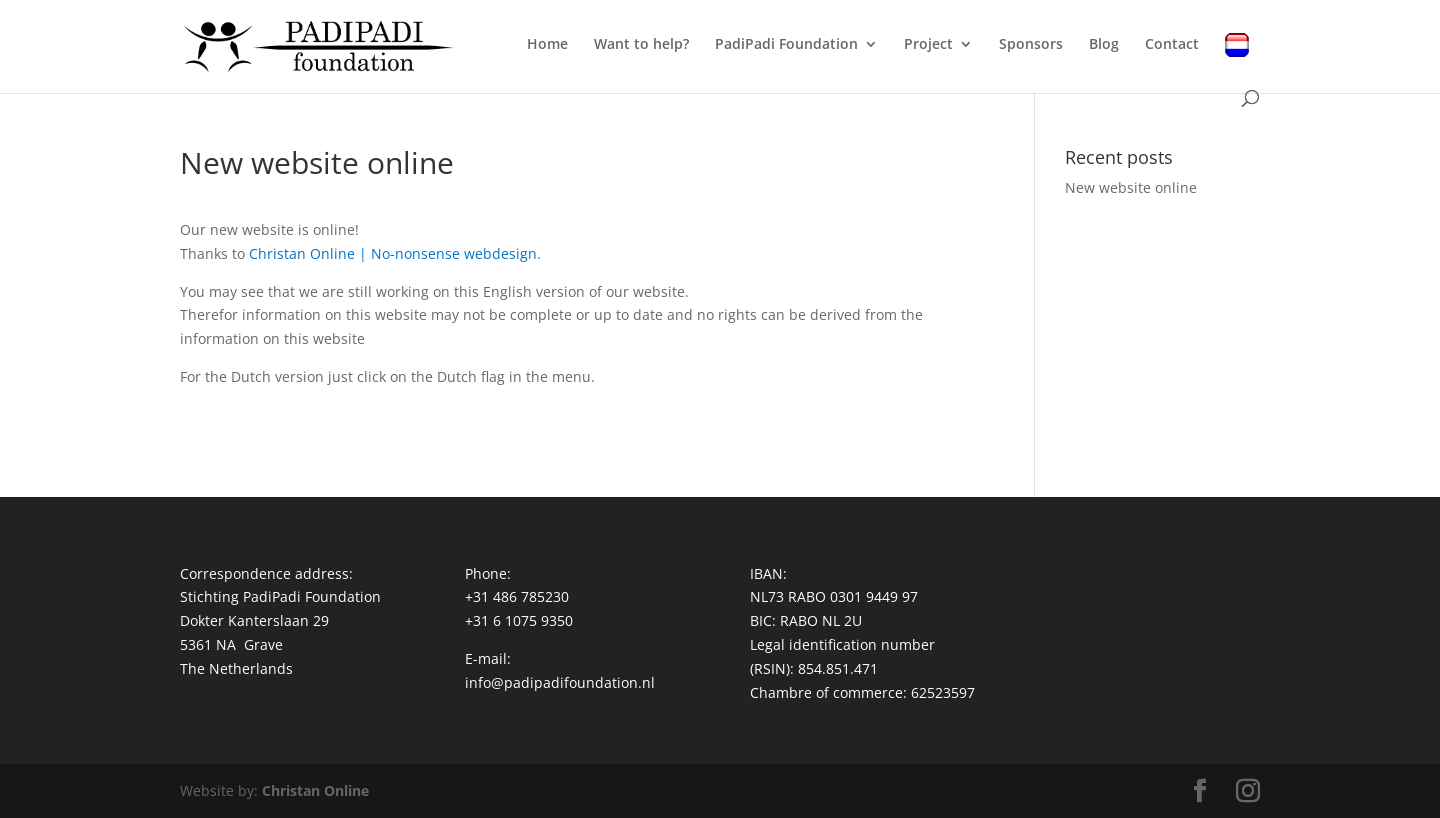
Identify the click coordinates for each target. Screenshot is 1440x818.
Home (547, 45)
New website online (1131, 187)
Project (928, 45)
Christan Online (315, 790)
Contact (1172, 45)
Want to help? (641, 45)
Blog (1104, 45)
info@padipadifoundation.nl (560, 682)
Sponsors (1031, 45)
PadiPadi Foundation (786, 45)
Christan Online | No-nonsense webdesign (393, 253)
